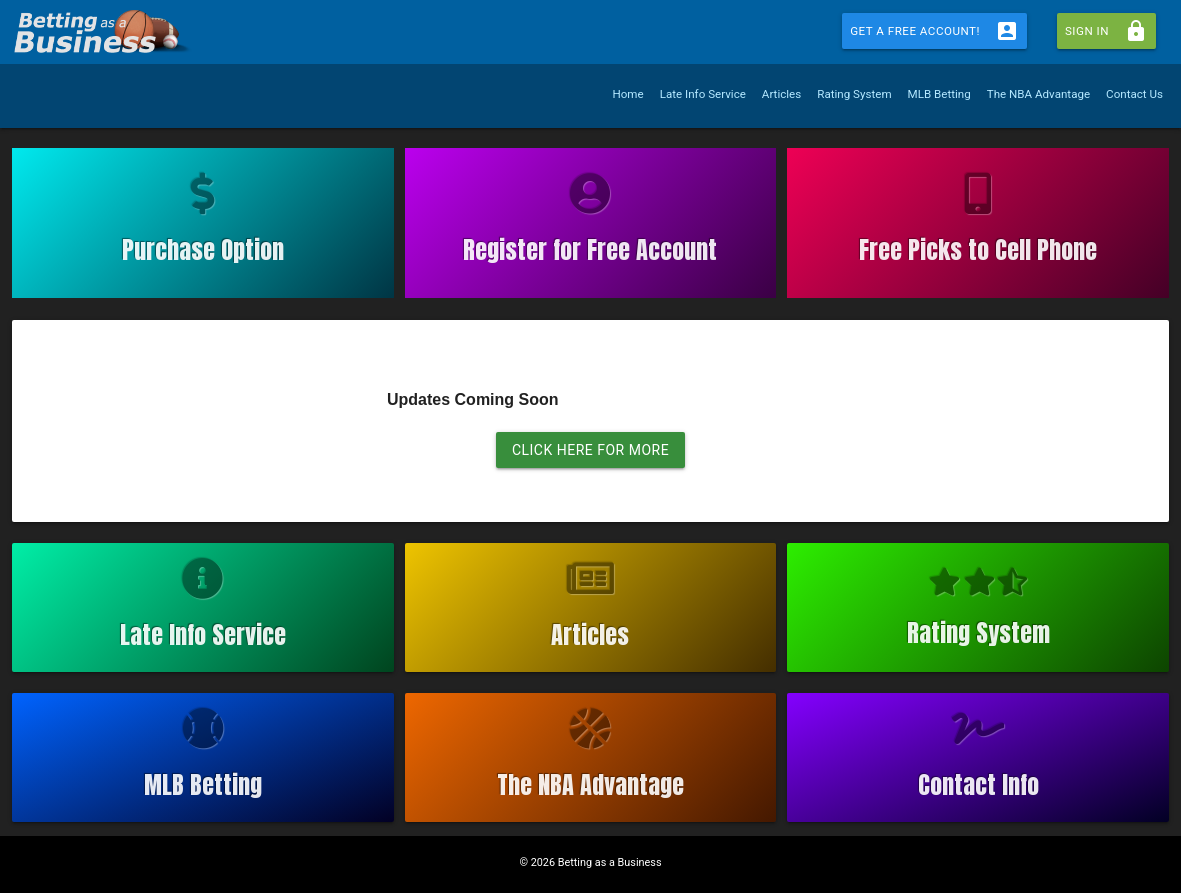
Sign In (1106, 31)
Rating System (854, 94)
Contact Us (1134, 94)
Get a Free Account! (934, 31)
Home (627, 94)
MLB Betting (939, 94)
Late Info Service (703, 94)
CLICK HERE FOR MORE (590, 450)
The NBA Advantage (1038, 94)
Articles (781, 94)
